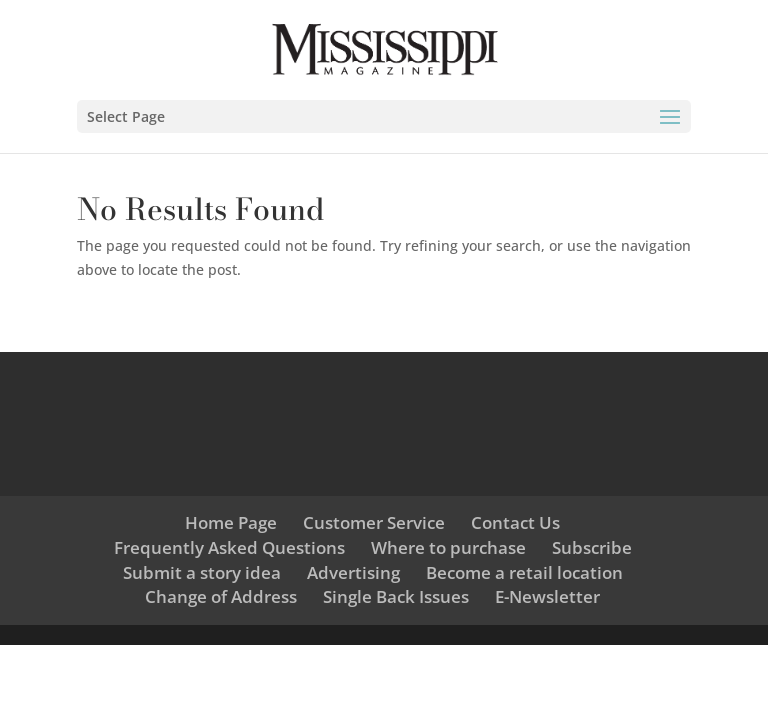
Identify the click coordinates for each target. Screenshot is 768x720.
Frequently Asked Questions (229, 547)
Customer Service (374, 522)
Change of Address (221, 596)
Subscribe (592, 547)
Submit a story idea (202, 572)
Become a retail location (524, 572)
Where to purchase (448, 547)
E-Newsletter (547, 596)
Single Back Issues (396, 596)
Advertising (353, 572)
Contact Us (515, 522)
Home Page (231, 522)
